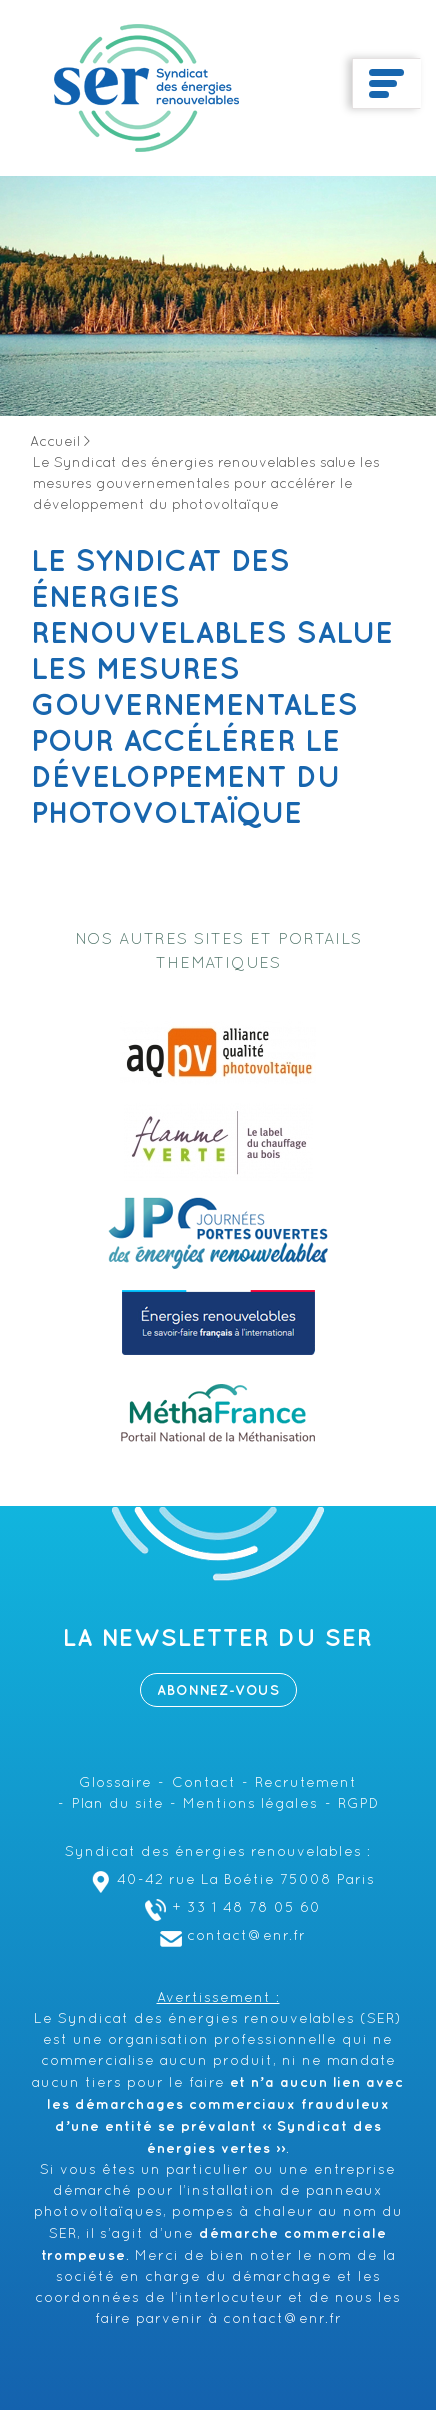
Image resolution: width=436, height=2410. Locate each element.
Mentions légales (250, 1804)
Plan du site (118, 1804)
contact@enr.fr (230, 1936)
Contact (204, 1783)
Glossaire (115, 1783)
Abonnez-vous (218, 1690)
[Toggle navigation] (386, 84)
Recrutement (306, 1783)
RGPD (358, 1804)
